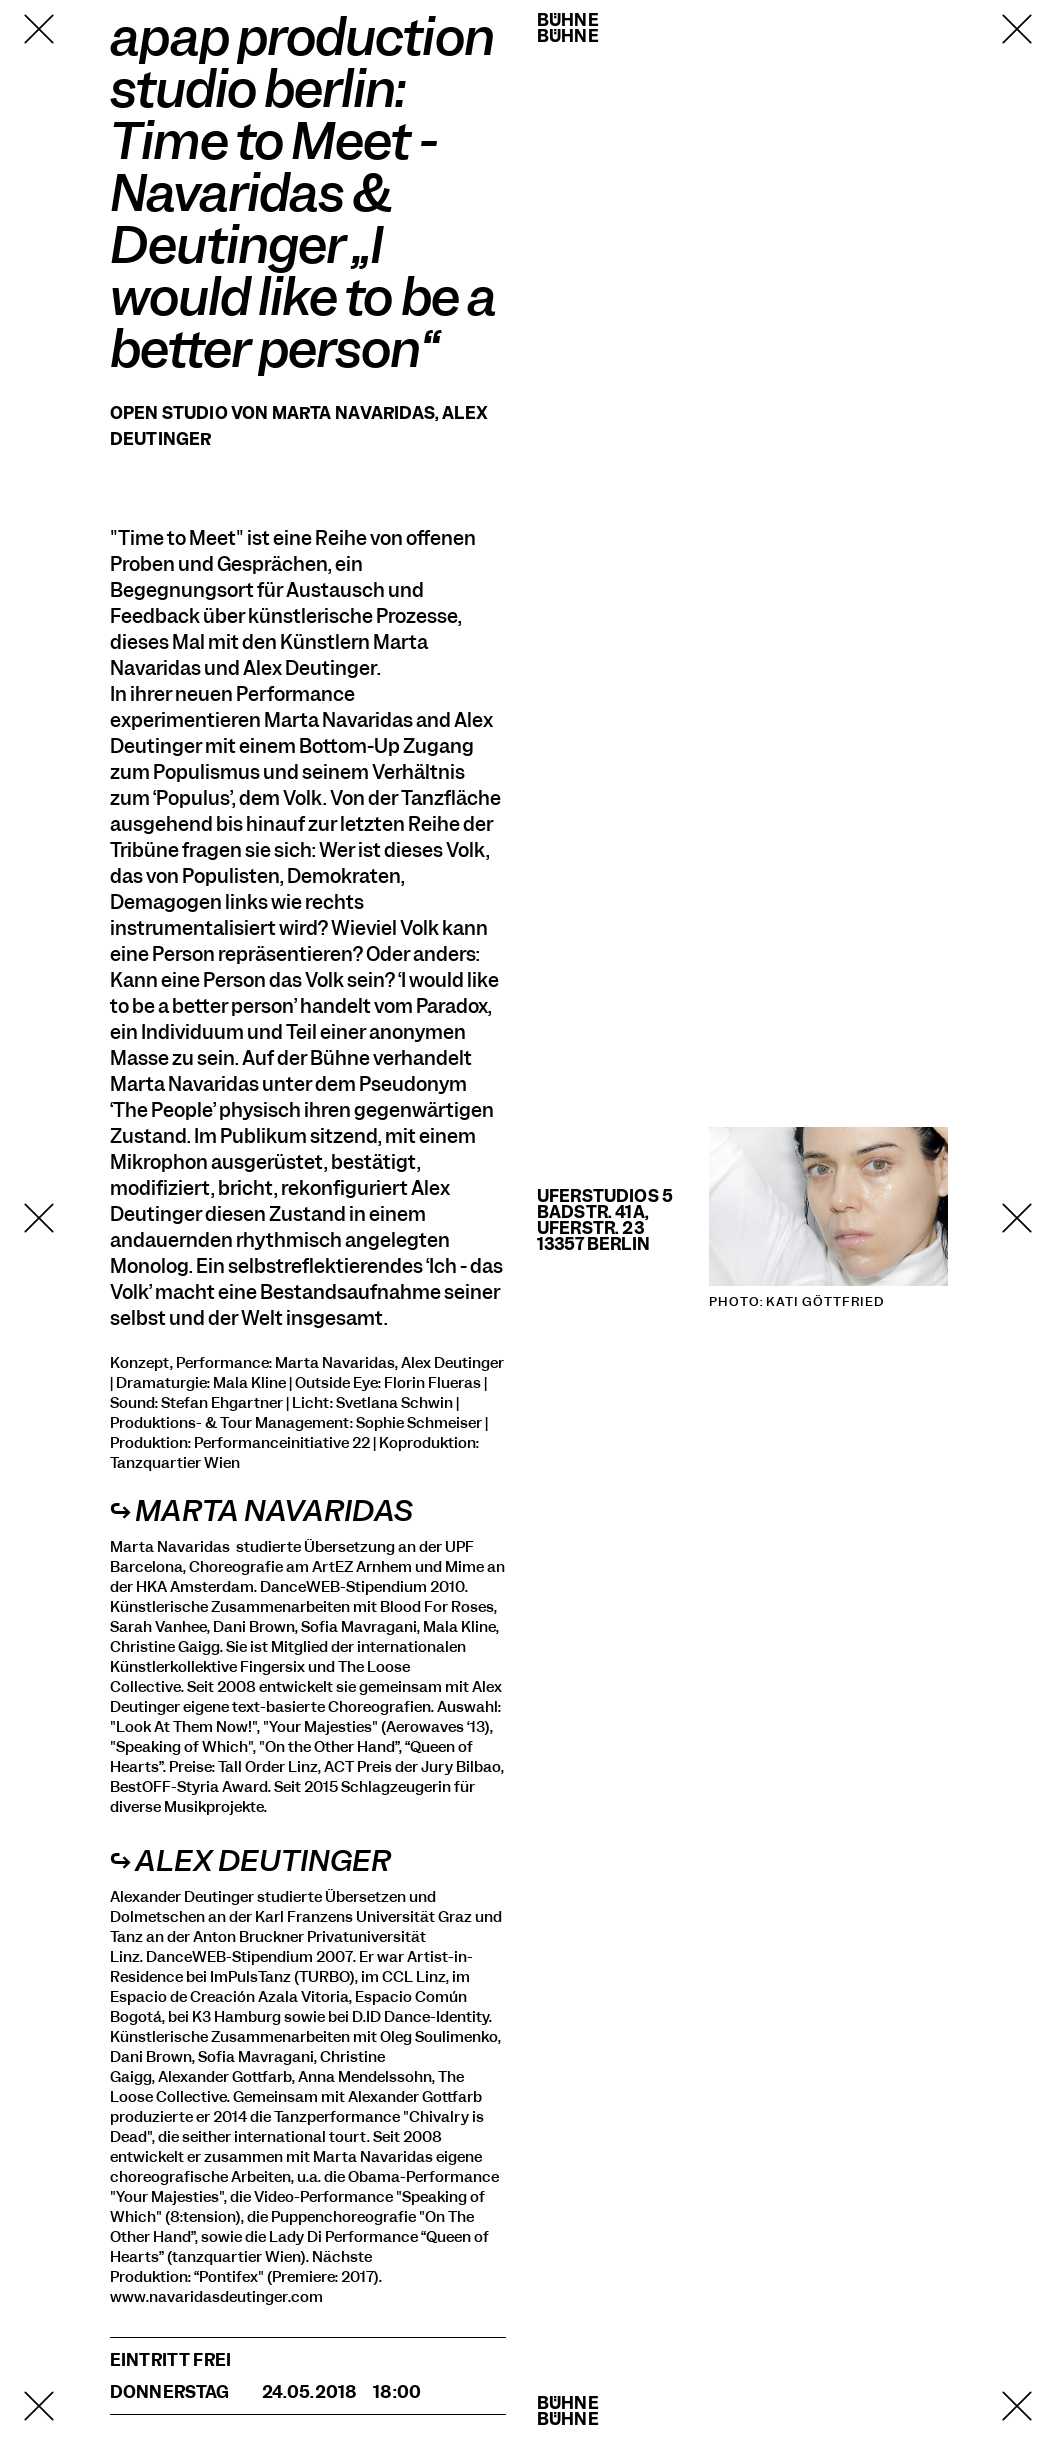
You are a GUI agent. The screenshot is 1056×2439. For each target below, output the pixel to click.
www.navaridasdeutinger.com (216, 2297)
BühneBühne (568, 28)
